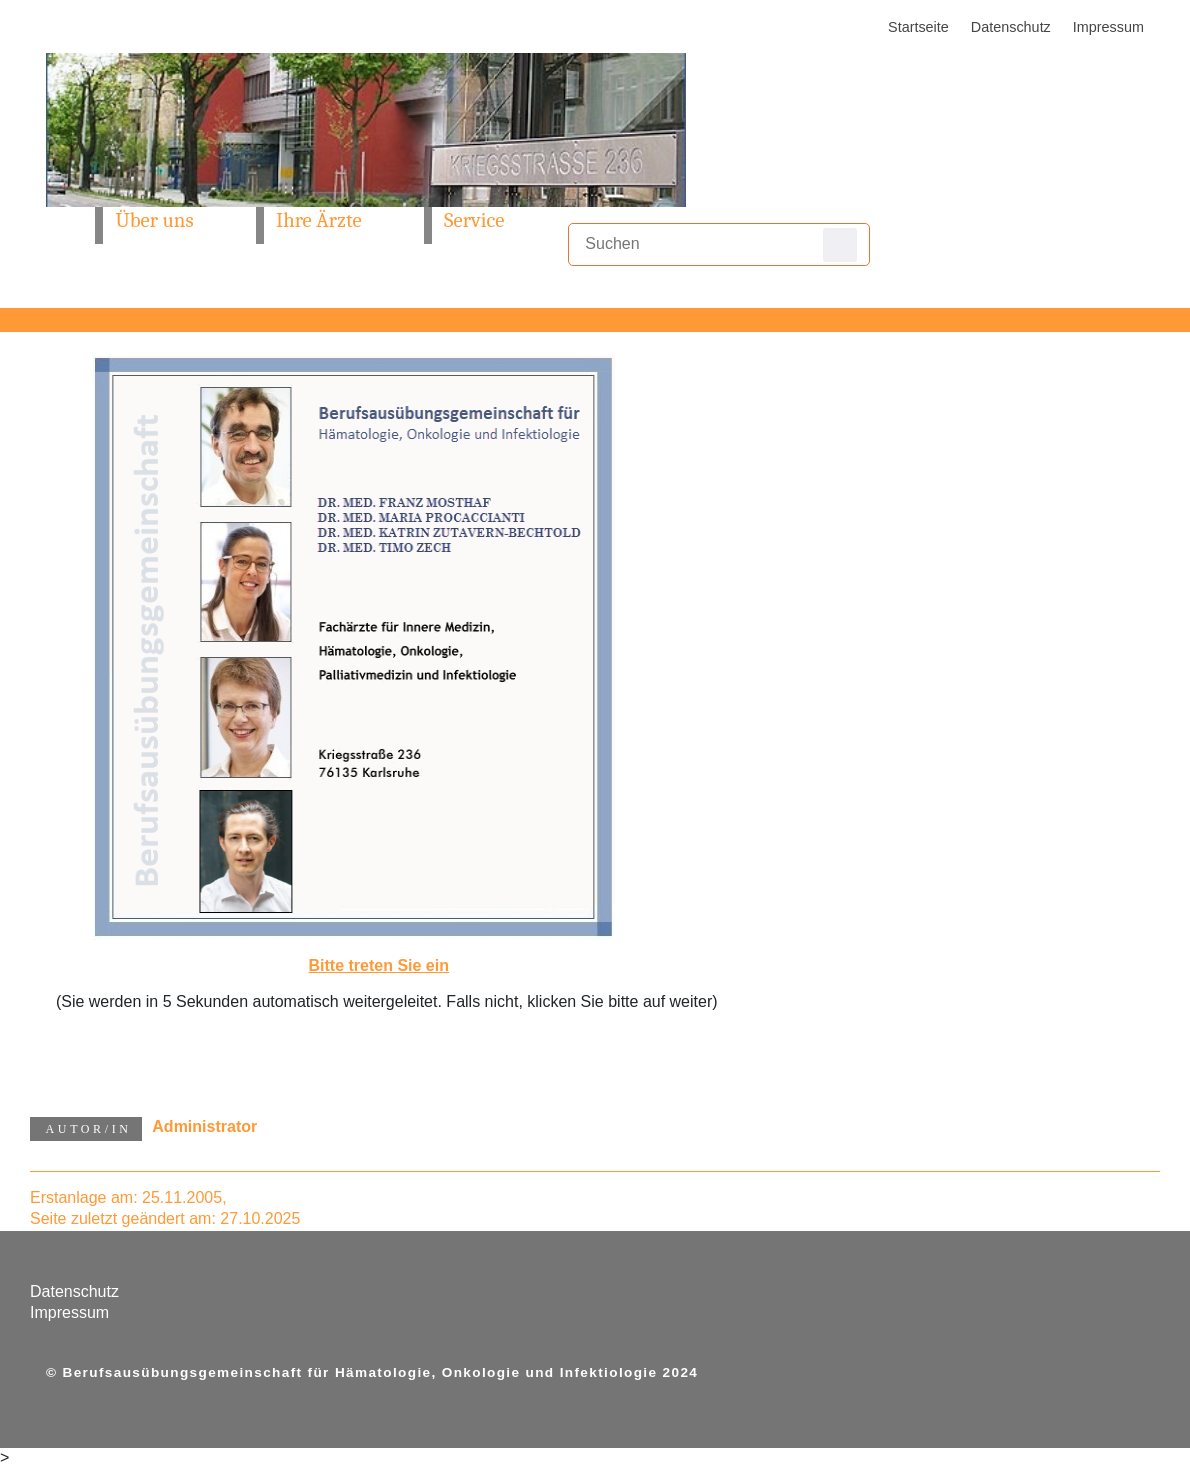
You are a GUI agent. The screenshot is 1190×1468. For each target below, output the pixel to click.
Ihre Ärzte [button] (319, 220)
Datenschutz (1011, 27)
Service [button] (474, 220)
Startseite (918, 27)
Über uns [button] (154, 220)
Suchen (840, 245)
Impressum (1108, 27)
